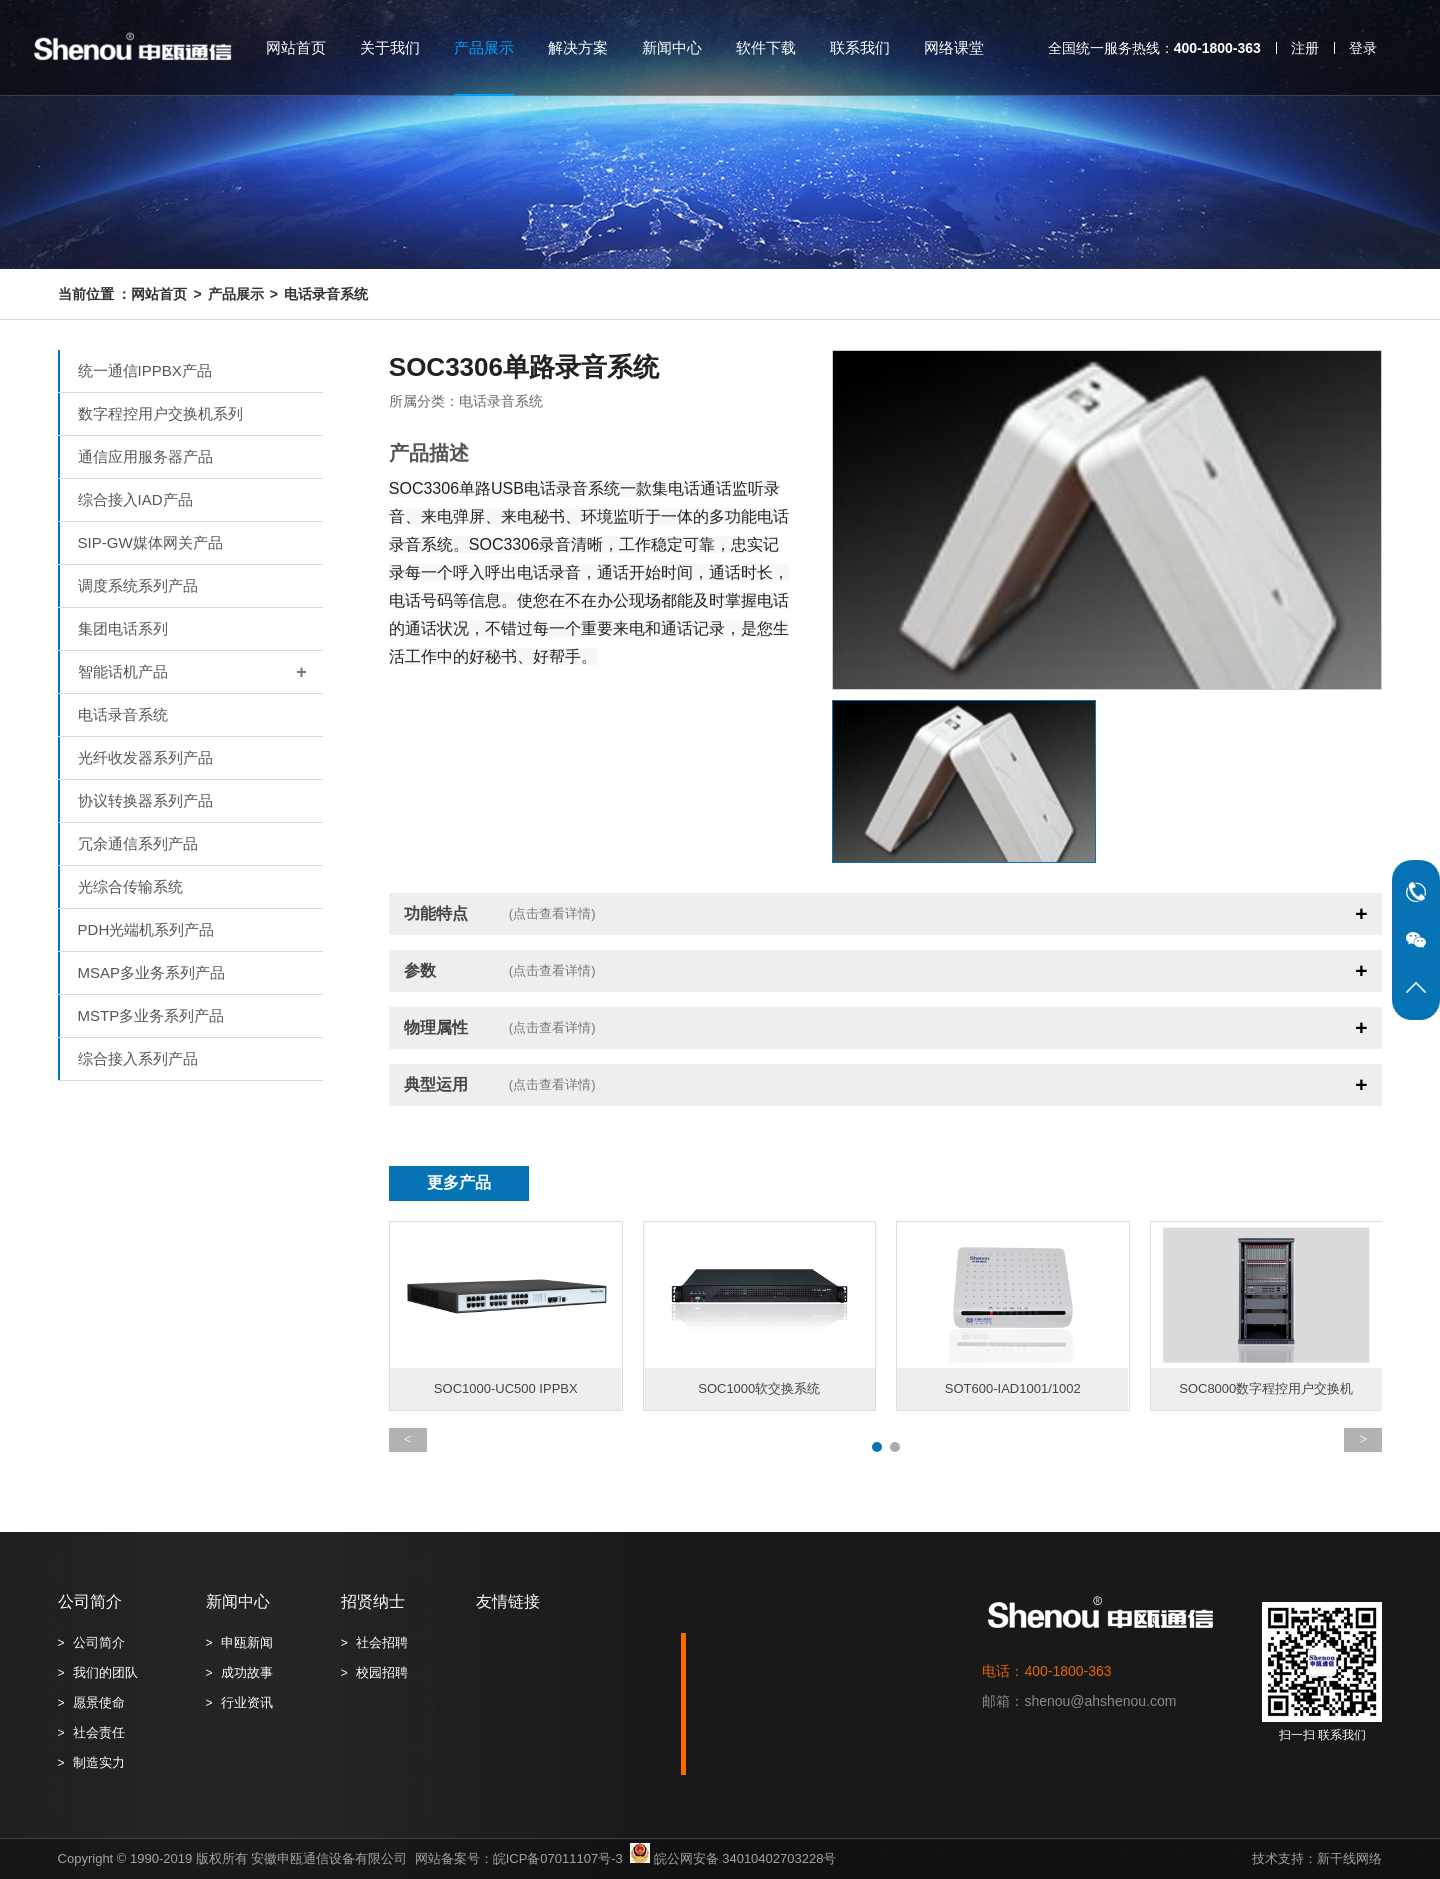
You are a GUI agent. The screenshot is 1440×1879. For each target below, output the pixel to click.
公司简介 (90, 1601)
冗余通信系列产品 (138, 843)
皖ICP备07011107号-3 (558, 1858)
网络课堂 (954, 47)
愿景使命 (99, 1702)
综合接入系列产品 (138, 1058)
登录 (1363, 48)
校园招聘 (382, 1672)
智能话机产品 (200, 672)
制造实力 (99, 1762)
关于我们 (390, 47)
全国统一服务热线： (1154, 48)
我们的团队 (105, 1672)
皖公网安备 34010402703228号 (730, 1858)
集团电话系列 (123, 628)
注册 (1305, 48)
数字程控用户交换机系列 (160, 413)
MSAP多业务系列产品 (152, 972)
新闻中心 (672, 47)
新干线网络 (1349, 1858)
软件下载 (766, 47)
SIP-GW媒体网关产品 (150, 542)
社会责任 (99, 1732)
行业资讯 (247, 1702)
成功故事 (247, 1672)
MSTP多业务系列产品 (151, 1015)
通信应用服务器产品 (145, 456)
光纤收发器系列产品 (145, 757)
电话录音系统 (326, 294)
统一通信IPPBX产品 (145, 370)
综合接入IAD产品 (135, 499)
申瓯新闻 (247, 1642)
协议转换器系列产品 (145, 800)
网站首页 (296, 47)
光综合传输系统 (130, 886)
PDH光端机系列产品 (146, 929)
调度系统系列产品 (138, 585)
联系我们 (860, 47)
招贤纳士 (373, 1601)
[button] (877, 1447)
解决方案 (578, 47)
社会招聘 (382, 1642)
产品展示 (484, 47)
